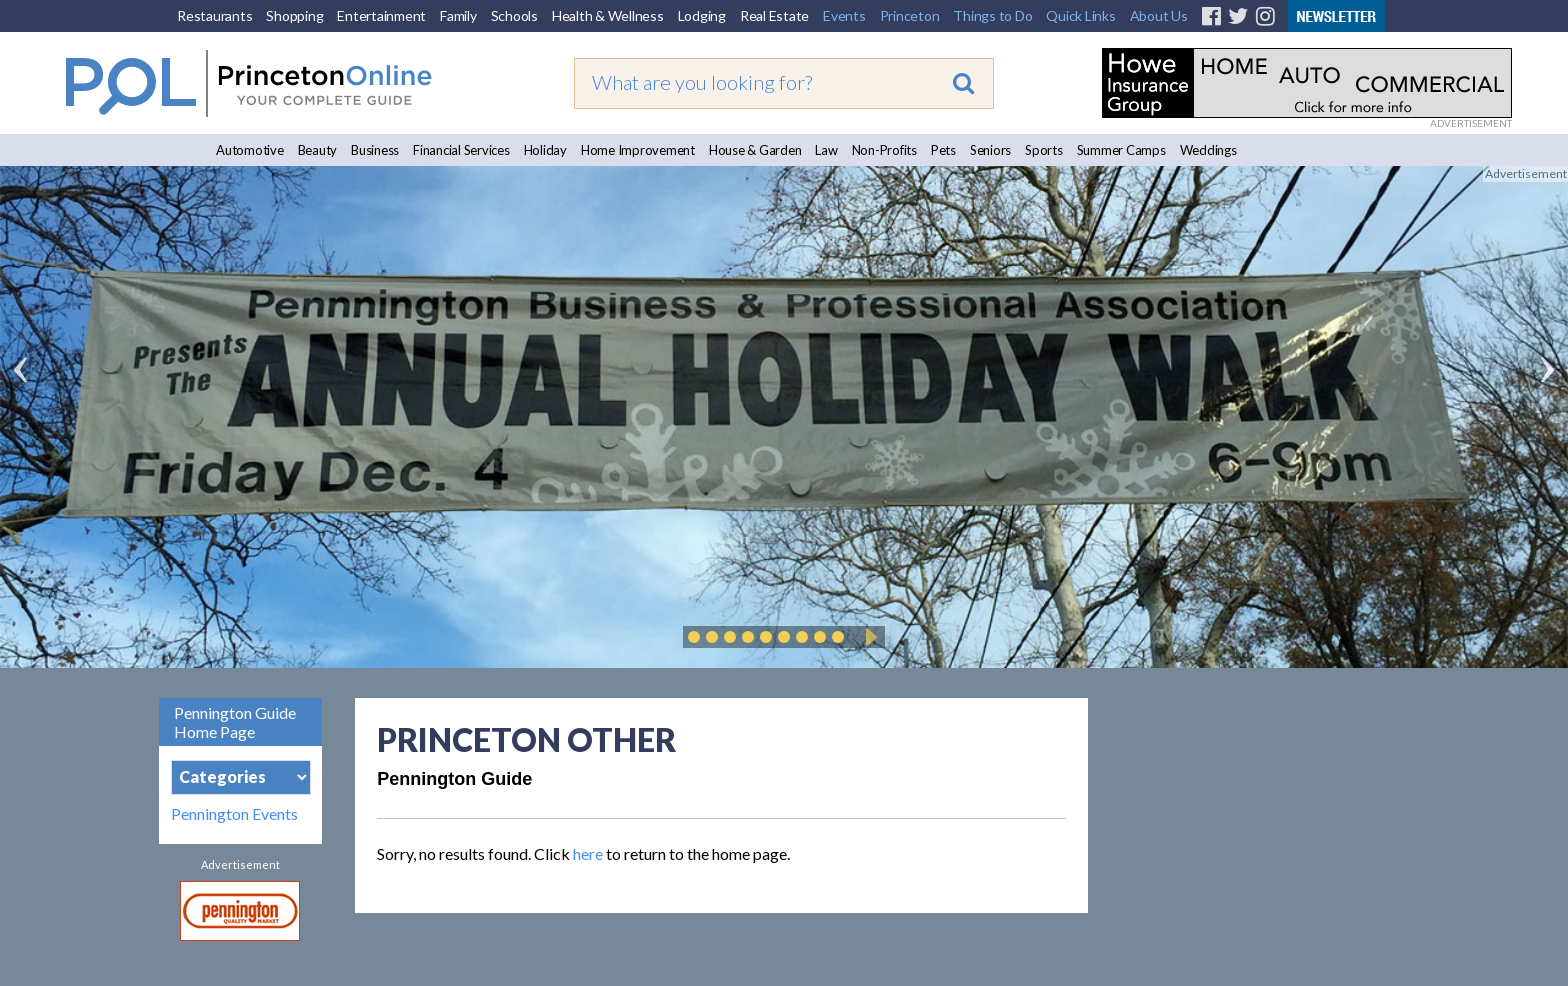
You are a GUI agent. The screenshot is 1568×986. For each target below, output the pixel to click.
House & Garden (755, 150)
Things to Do (992, 15)
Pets (943, 150)
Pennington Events (234, 814)
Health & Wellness (608, 15)
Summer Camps (1121, 150)
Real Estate (774, 15)
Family (458, 15)
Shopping (294, 15)
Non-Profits (884, 150)
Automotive (250, 150)
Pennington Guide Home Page (235, 722)
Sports (1044, 150)
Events (844, 15)
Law (826, 150)
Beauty (318, 150)
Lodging (702, 15)
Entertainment (381, 15)
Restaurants (214, 15)
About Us (1159, 15)
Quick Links (1080, 15)
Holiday (545, 150)
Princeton (910, 15)
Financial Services (461, 150)
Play (868, 637)
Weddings (1208, 150)
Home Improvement (638, 150)
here (588, 853)
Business (375, 150)
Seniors (990, 150)
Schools (514, 15)
